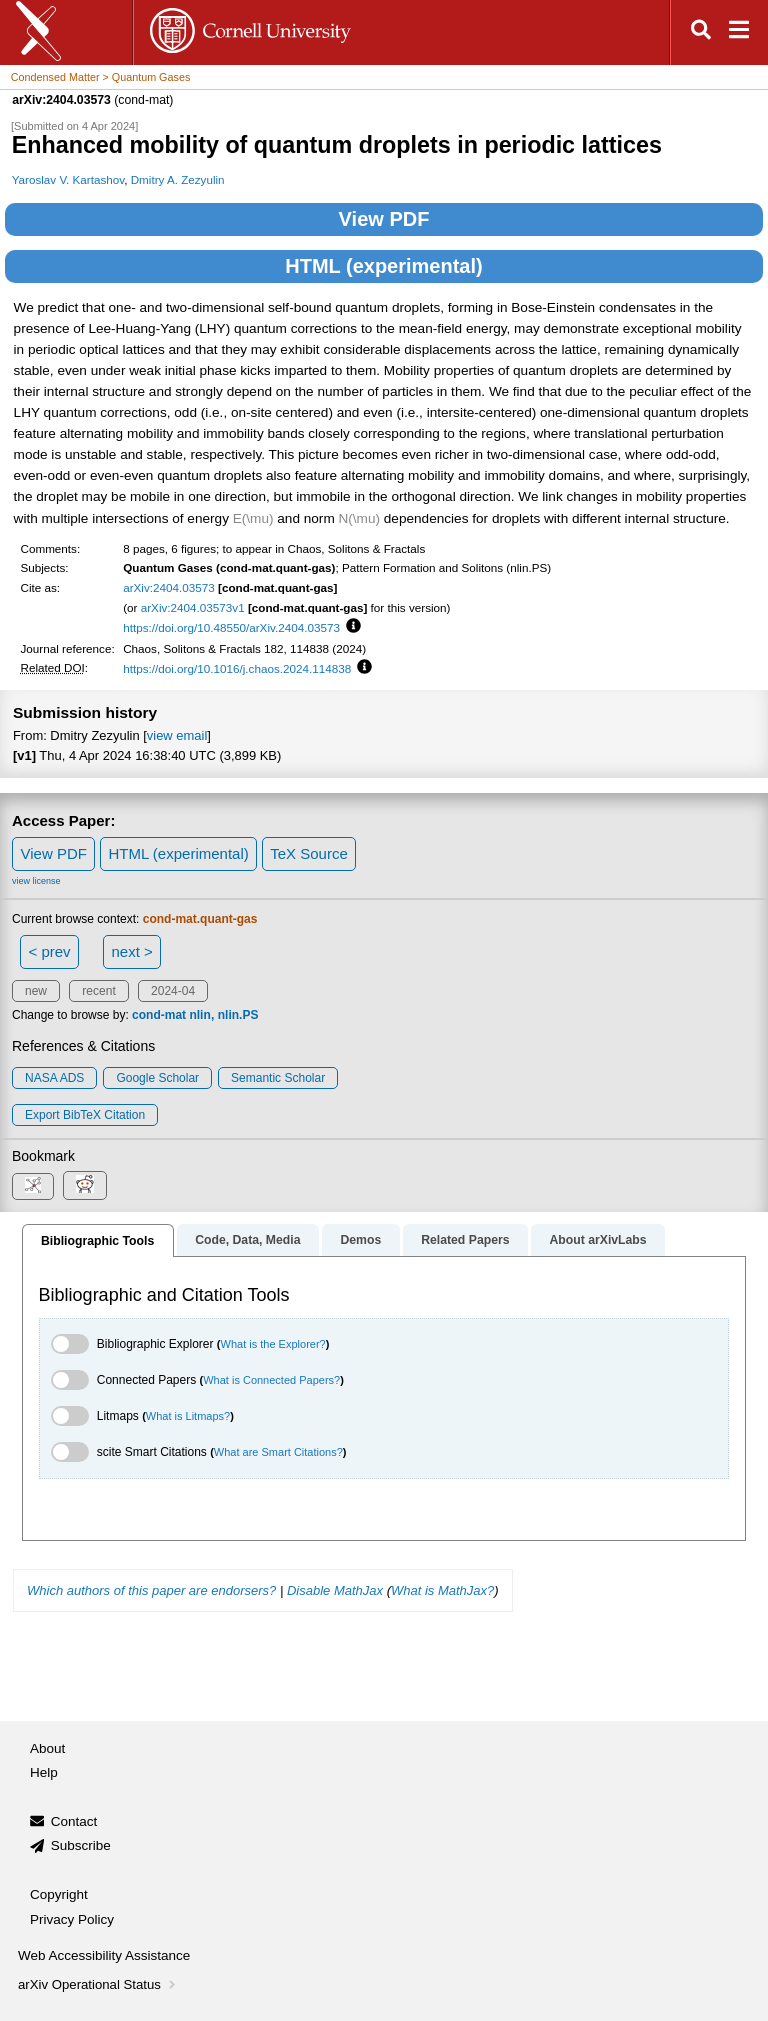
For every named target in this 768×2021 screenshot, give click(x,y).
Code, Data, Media (247, 1240)
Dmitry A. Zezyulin (178, 179)
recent (98, 991)
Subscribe (81, 1845)
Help (44, 1772)
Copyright (59, 1894)
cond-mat (159, 1015)
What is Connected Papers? (271, 1380)
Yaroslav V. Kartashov (68, 179)
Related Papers (465, 1240)
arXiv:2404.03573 (169, 587)
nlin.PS (238, 1015)
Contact (74, 1821)
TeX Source (309, 853)
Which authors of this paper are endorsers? (151, 1590)
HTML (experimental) (383, 266)
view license (36, 881)
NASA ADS (54, 1078)
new (36, 991)
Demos (360, 1240)
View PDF (384, 219)
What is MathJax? (442, 1590)
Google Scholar (157, 1078)
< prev (50, 951)
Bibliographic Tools (97, 1241)
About (47, 1748)
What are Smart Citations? (278, 1452)
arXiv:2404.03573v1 (193, 607)
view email (177, 735)
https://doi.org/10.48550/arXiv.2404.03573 (231, 627)
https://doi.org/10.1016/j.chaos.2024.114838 (237, 668)
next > (131, 951)
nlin (199, 1015)
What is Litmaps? (188, 1416)
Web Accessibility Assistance (104, 1955)
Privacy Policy (72, 1919)
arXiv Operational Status (98, 1984)
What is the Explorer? (273, 1344)
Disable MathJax (335, 1590)
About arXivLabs (597, 1240)
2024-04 (173, 991)
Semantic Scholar (278, 1078)
